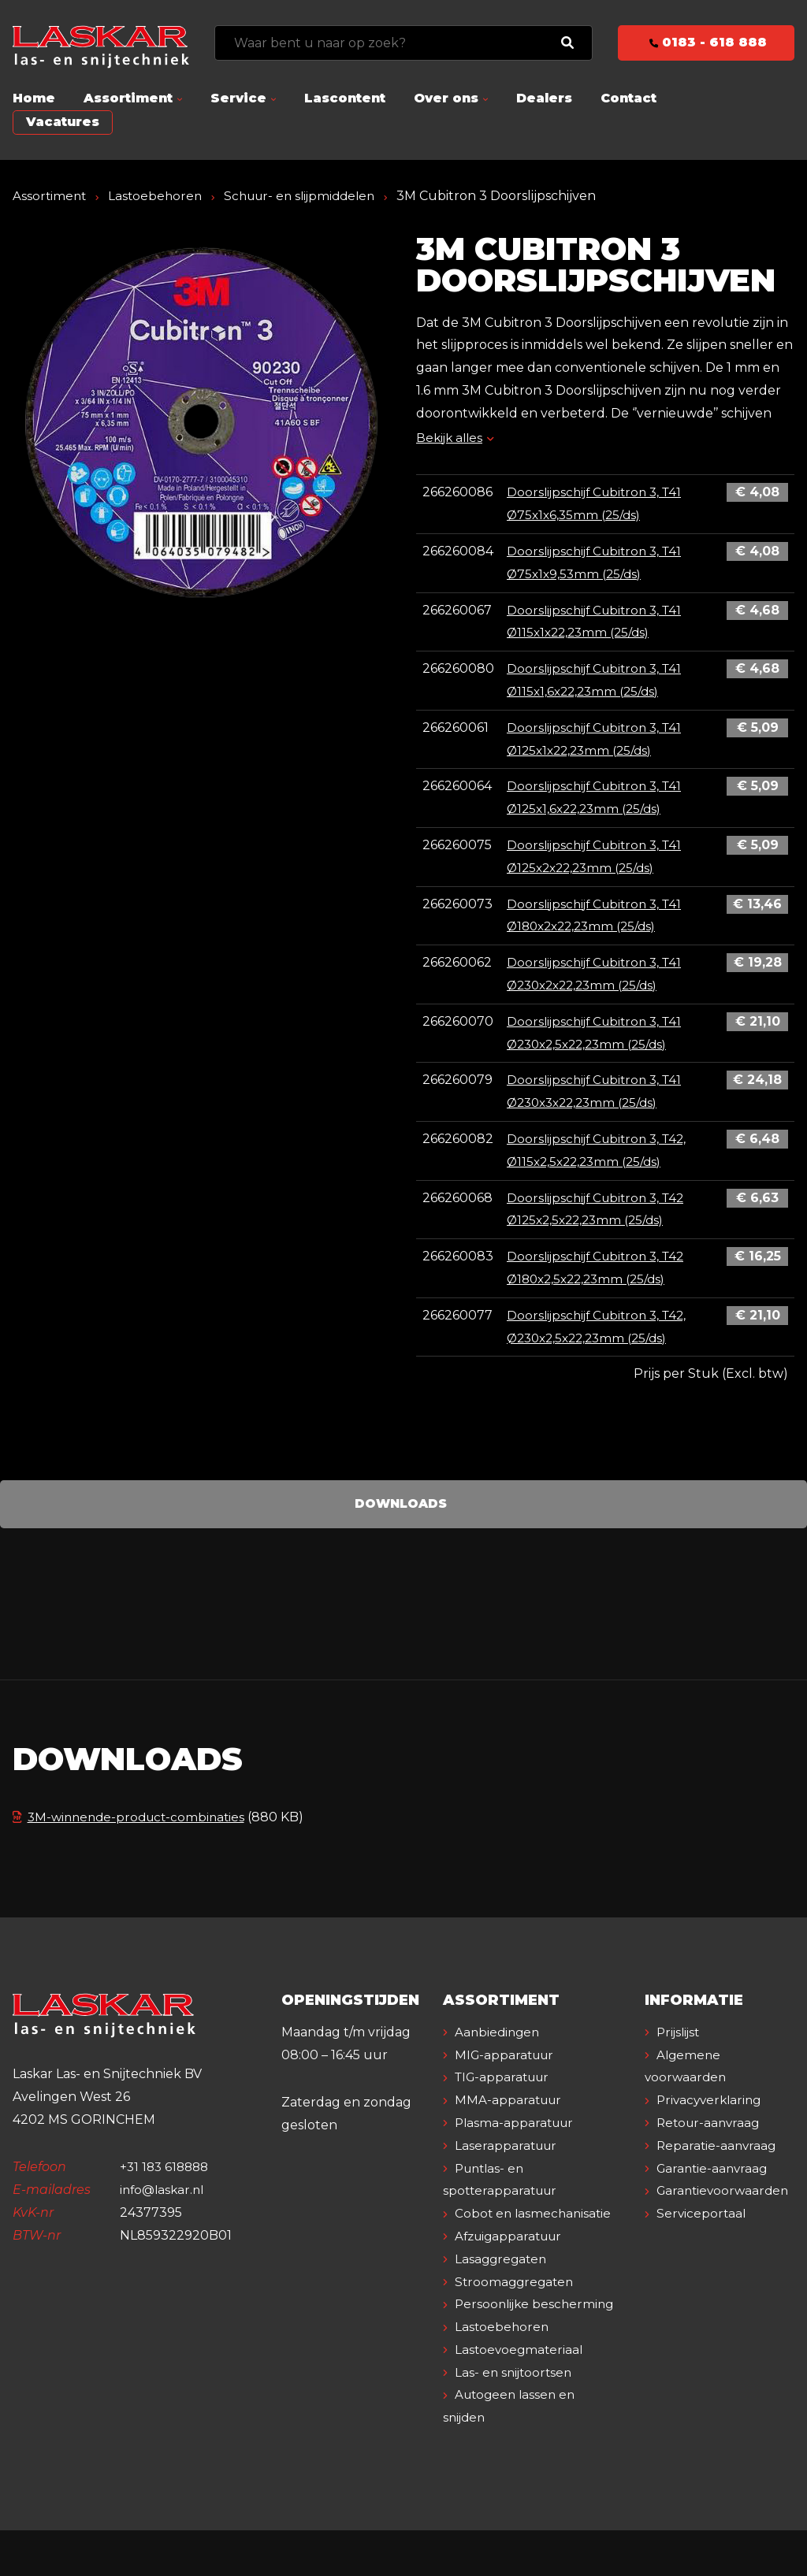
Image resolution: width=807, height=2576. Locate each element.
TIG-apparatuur (506, 2099)
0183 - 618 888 (706, 42)
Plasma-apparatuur (517, 2145)
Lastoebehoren (158, 195)
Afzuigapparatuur (513, 2258)
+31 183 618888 (167, 2189)
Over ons (446, 98)
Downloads (400, 1503)
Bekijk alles (456, 437)
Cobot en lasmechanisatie (536, 2236)
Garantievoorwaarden (726, 2213)
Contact (628, 98)
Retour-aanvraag (711, 2145)
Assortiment (128, 98)
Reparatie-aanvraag (718, 2168)
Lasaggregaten (503, 2281)
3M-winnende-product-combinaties (134, 1817)
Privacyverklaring (712, 2122)
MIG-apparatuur (508, 2076)
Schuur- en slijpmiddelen (309, 195)
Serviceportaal (703, 2236)
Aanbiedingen (500, 2054)
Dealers (544, 98)
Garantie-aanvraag (715, 2190)
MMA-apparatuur (511, 2122)
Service (238, 98)
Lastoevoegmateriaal (521, 2394)
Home (34, 98)
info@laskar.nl (164, 2212)
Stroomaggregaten (517, 2303)
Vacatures (62, 121)
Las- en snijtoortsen (516, 2417)
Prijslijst (680, 2054)
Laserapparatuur (508, 2168)
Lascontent (344, 98)
